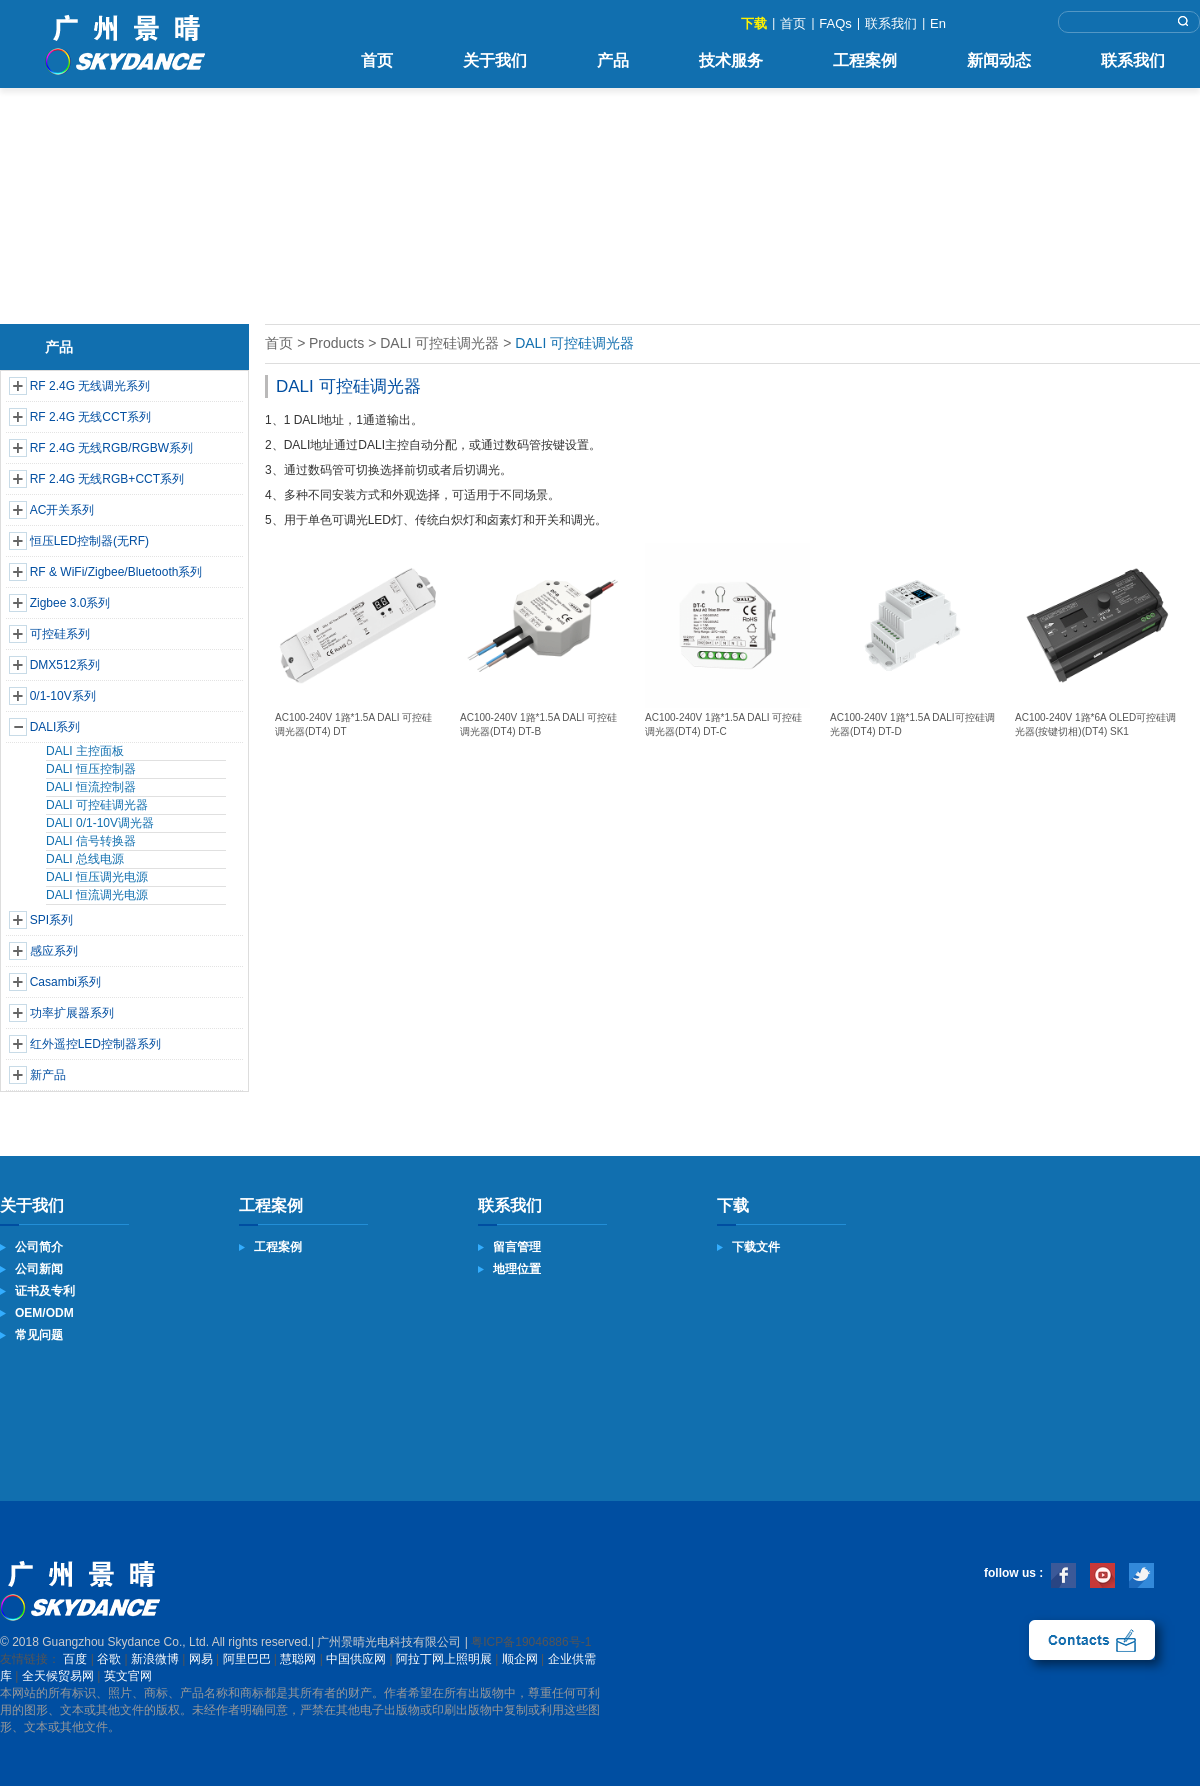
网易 (201, 1659)
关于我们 (495, 60)
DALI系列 (55, 727)
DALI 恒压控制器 (91, 769)
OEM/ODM (44, 1313)
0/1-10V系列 (63, 696)
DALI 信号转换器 (91, 841)
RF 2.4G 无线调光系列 (90, 386)
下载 (754, 23)
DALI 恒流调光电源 (97, 895)
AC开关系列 (62, 510)
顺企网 (520, 1659)
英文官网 (128, 1676)
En (938, 23)
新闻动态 (999, 60)
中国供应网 (356, 1659)
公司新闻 (39, 1269)
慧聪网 (298, 1659)
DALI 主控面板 (85, 751)
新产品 (48, 1075)
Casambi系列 (65, 982)
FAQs (835, 23)
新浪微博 (155, 1659)
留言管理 (517, 1247)
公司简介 (39, 1247)
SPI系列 (51, 920)
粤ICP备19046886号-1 (531, 1642)
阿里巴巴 (247, 1659)
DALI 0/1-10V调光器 (100, 823)
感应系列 (54, 951)
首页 (793, 23)
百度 (75, 1659)
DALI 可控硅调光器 (97, 805)
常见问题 (39, 1335)
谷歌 (109, 1659)
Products (336, 343)
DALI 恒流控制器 (91, 787)
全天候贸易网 (58, 1676)
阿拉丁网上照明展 (444, 1659)
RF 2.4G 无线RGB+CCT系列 (107, 479)
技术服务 (731, 60)
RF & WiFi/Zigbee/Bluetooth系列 (116, 572)
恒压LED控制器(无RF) (89, 541)
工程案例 (865, 60)
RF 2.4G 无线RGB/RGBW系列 (111, 448)
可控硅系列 (60, 634)
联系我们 (891, 23)
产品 (613, 60)
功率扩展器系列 (72, 1013)
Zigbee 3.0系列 (70, 603)
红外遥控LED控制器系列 (95, 1044)
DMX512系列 (65, 665)
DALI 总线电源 (85, 859)
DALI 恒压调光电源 (97, 877)
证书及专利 (45, 1291)
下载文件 (756, 1247)
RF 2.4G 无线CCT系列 (90, 417)
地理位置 (517, 1269)
